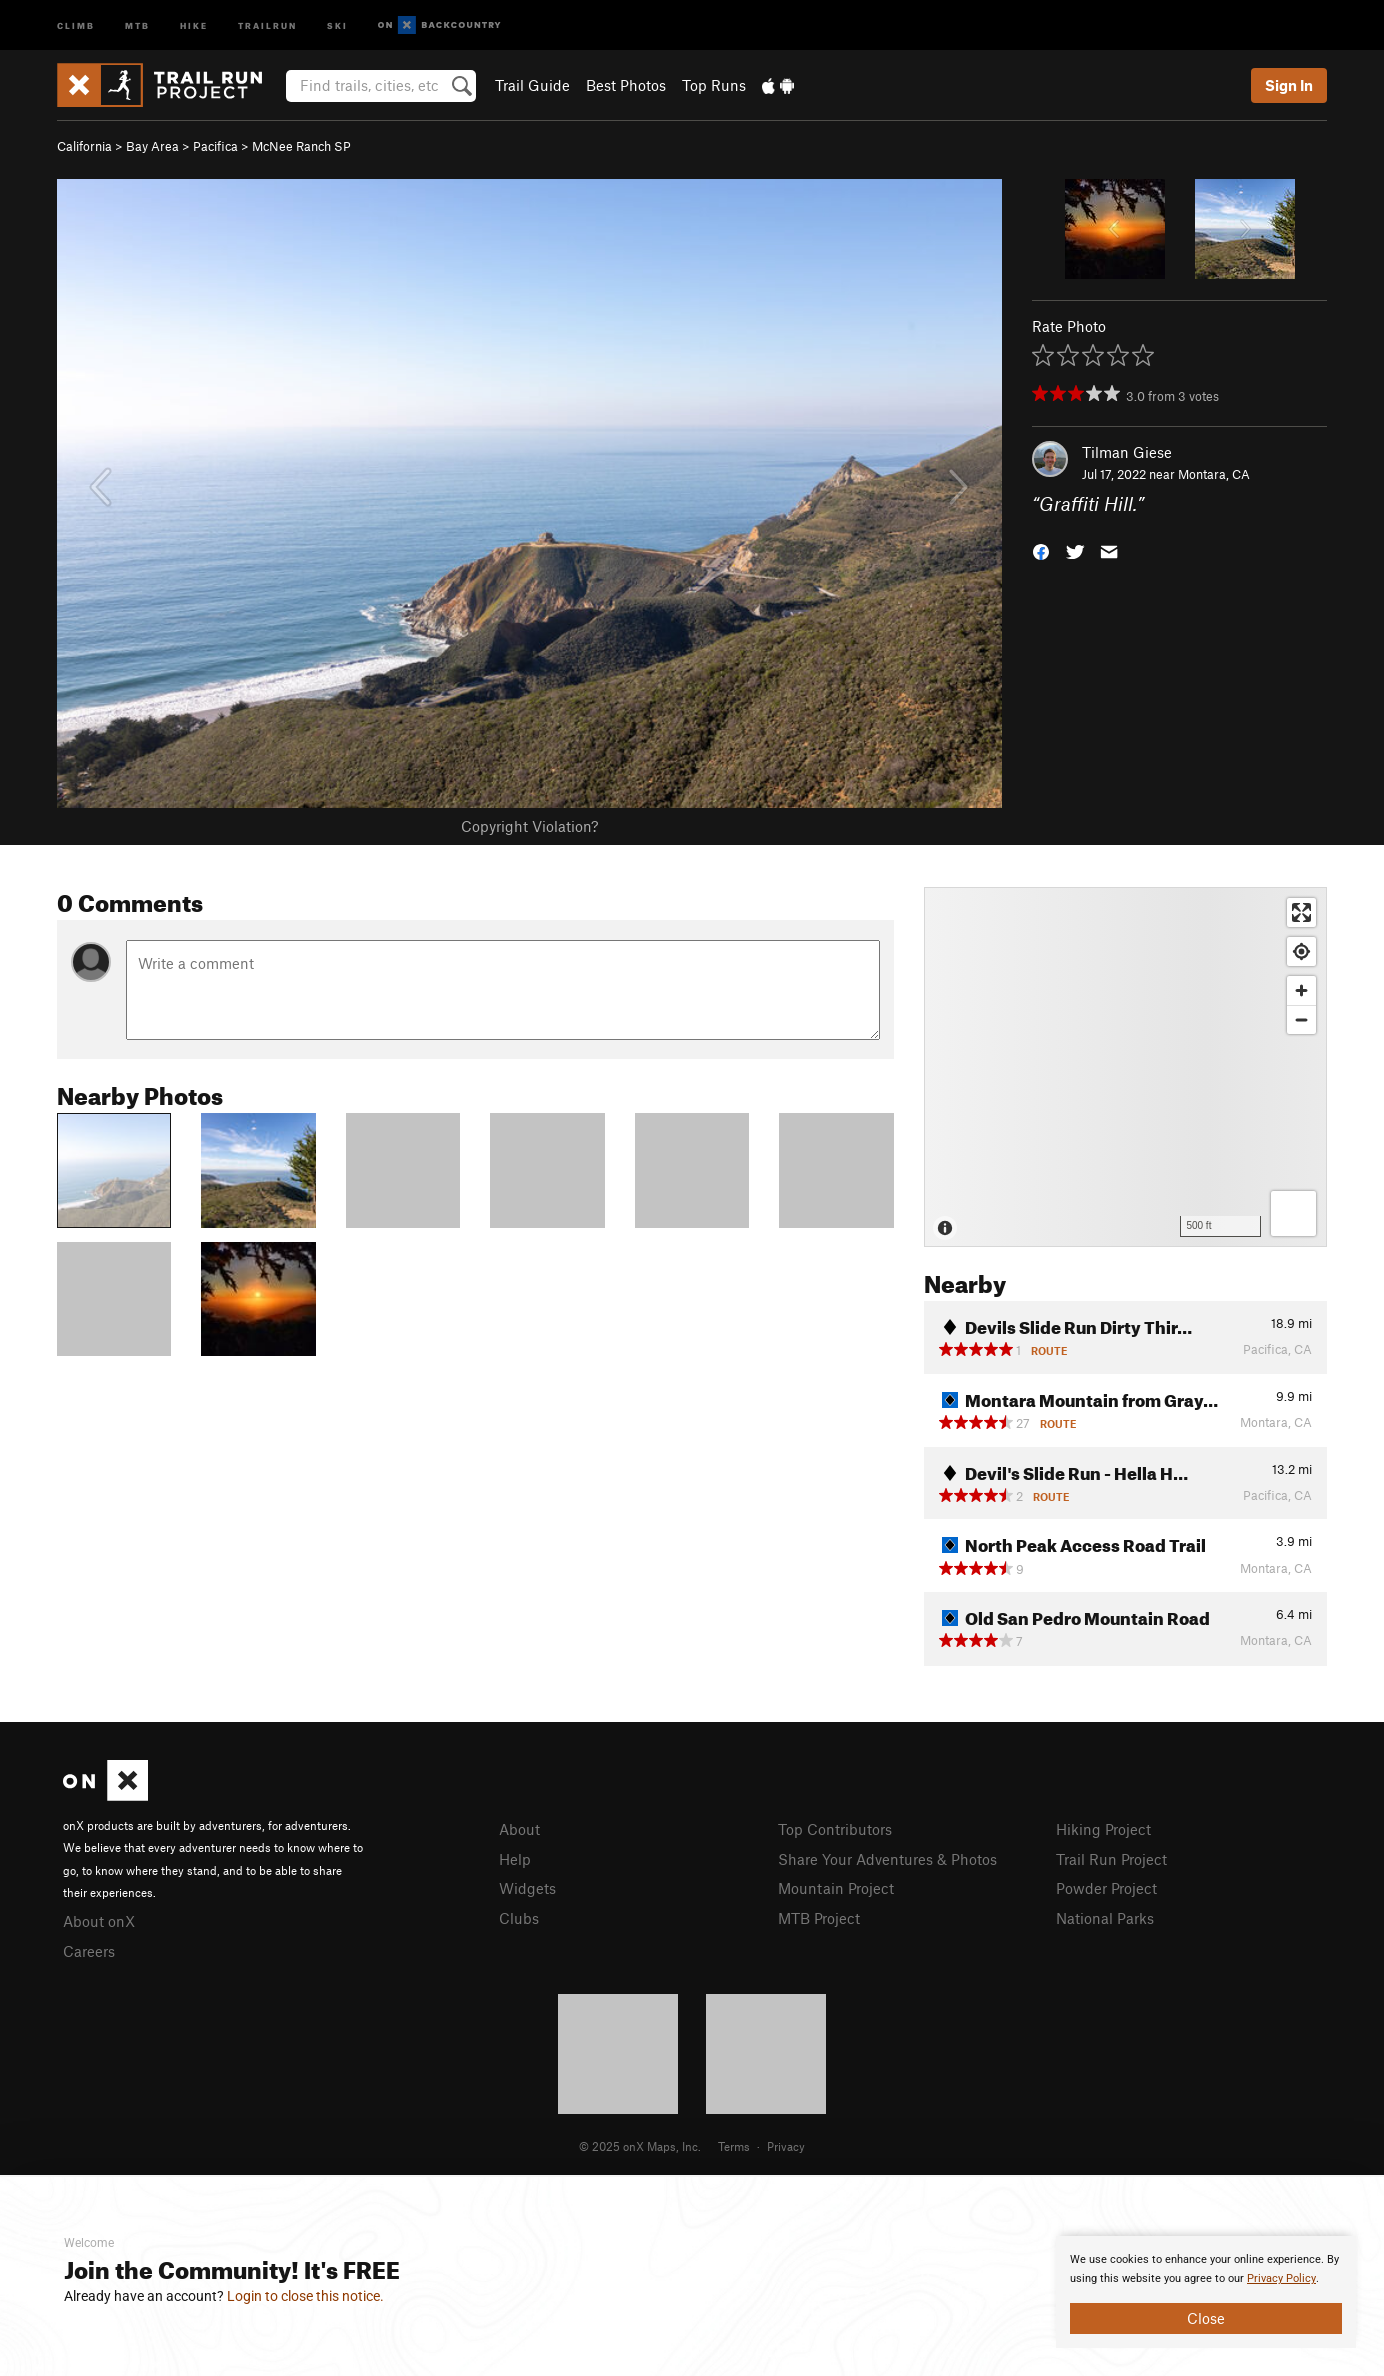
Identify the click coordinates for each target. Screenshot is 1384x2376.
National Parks (1105, 1918)
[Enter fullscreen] (1301, 912)
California (84, 146)
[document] (1206, 2292)
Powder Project (1106, 1888)
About (519, 1829)
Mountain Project (836, 1888)
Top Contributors (835, 1829)
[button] (1041, 550)
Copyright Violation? (529, 826)
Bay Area (152, 146)
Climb (76, 24)
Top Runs (714, 85)
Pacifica (215, 146)
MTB (137, 24)
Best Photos (626, 85)
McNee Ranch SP (301, 146)
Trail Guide (532, 85)
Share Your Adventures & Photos (887, 1859)
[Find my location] (1301, 951)
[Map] (1125, 1067)
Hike (194, 24)
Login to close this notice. (305, 2296)
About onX (99, 1921)
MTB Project (819, 1918)
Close (1206, 2318)
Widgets (527, 1888)
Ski (337, 24)
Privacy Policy (1281, 2278)
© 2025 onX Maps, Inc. (640, 2146)
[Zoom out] (1301, 1019)
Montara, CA (1214, 474)
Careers (89, 1951)
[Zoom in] (1301, 990)
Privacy (786, 2146)
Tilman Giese (1127, 452)
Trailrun (267, 24)
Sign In (1289, 85)
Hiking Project (1103, 1829)
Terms (734, 2146)
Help (515, 1859)
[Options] (1293, 1213)
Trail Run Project (1111, 1859)
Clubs (519, 1918)
